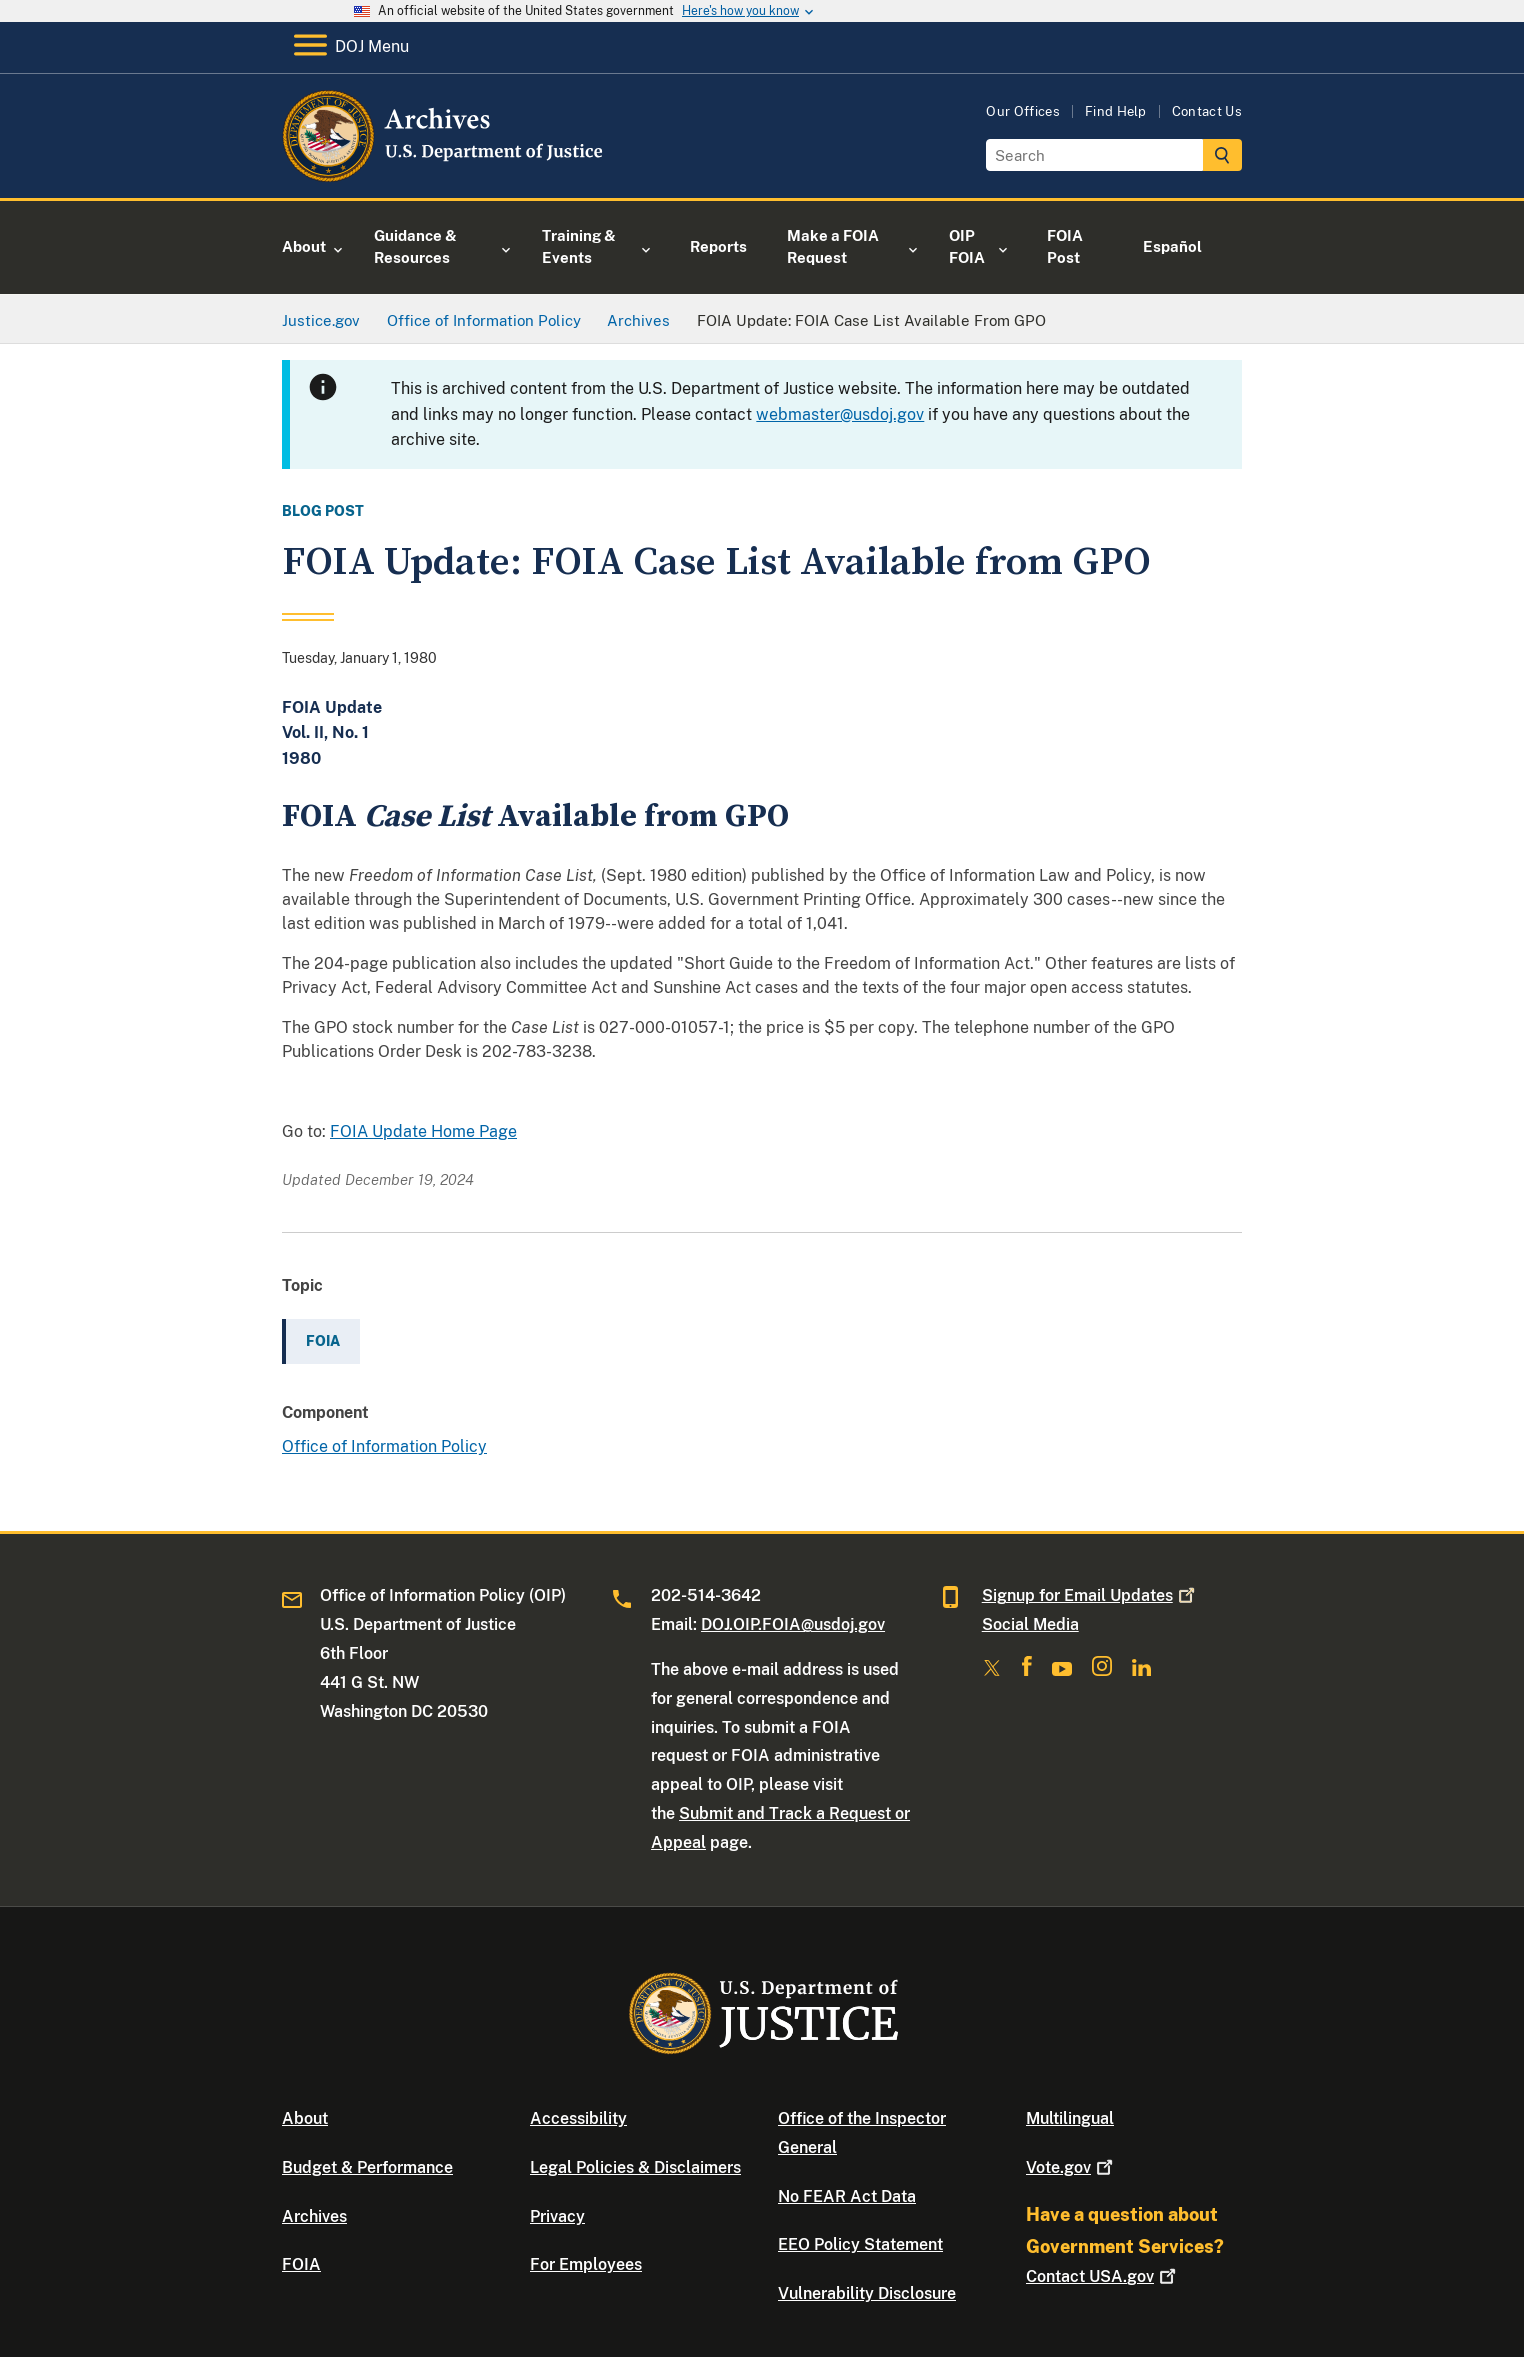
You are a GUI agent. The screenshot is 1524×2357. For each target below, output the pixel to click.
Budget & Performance (367, 2167)
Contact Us (1207, 111)
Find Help (1116, 111)
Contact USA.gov (1103, 2276)
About (305, 2118)
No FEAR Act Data (847, 2196)
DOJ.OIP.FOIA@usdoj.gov (793, 1624)
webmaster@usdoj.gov (840, 414)
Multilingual (1070, 2118)
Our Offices (1023, 111)
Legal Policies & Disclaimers (635, 2167)
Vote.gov (1071, 2167)
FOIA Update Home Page (423, 1131)
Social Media (1030, 1624)
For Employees (586, 2264)
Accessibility (578, 2118)
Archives (314, 2216)
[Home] (444, 174)
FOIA (301, 2264)
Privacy (557, 2216)
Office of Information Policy (384, 1446)
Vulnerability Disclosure (867, 2293)
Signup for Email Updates (1090, 1595)
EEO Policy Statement (860, 2244)
